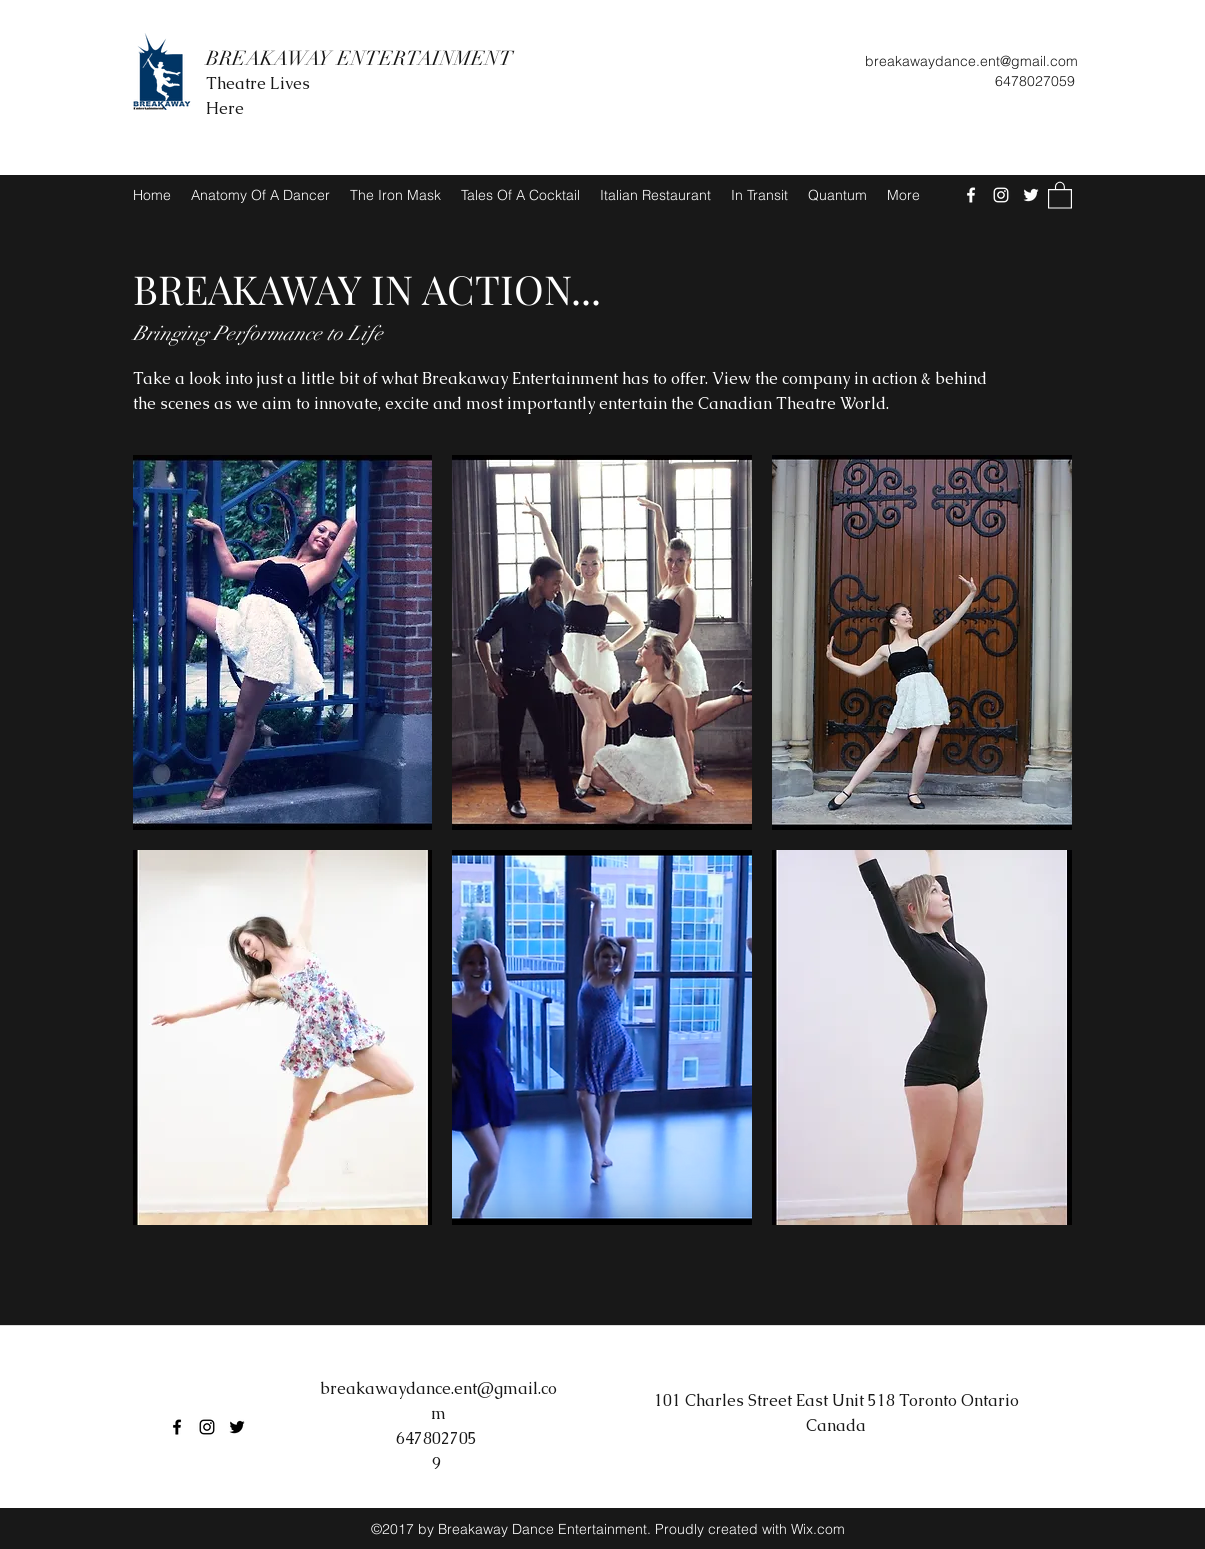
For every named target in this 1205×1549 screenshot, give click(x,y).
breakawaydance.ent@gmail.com (971, 61)
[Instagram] (1001, 195)
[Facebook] (971, 195)
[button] (1060, 194)
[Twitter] (1031, 195)
